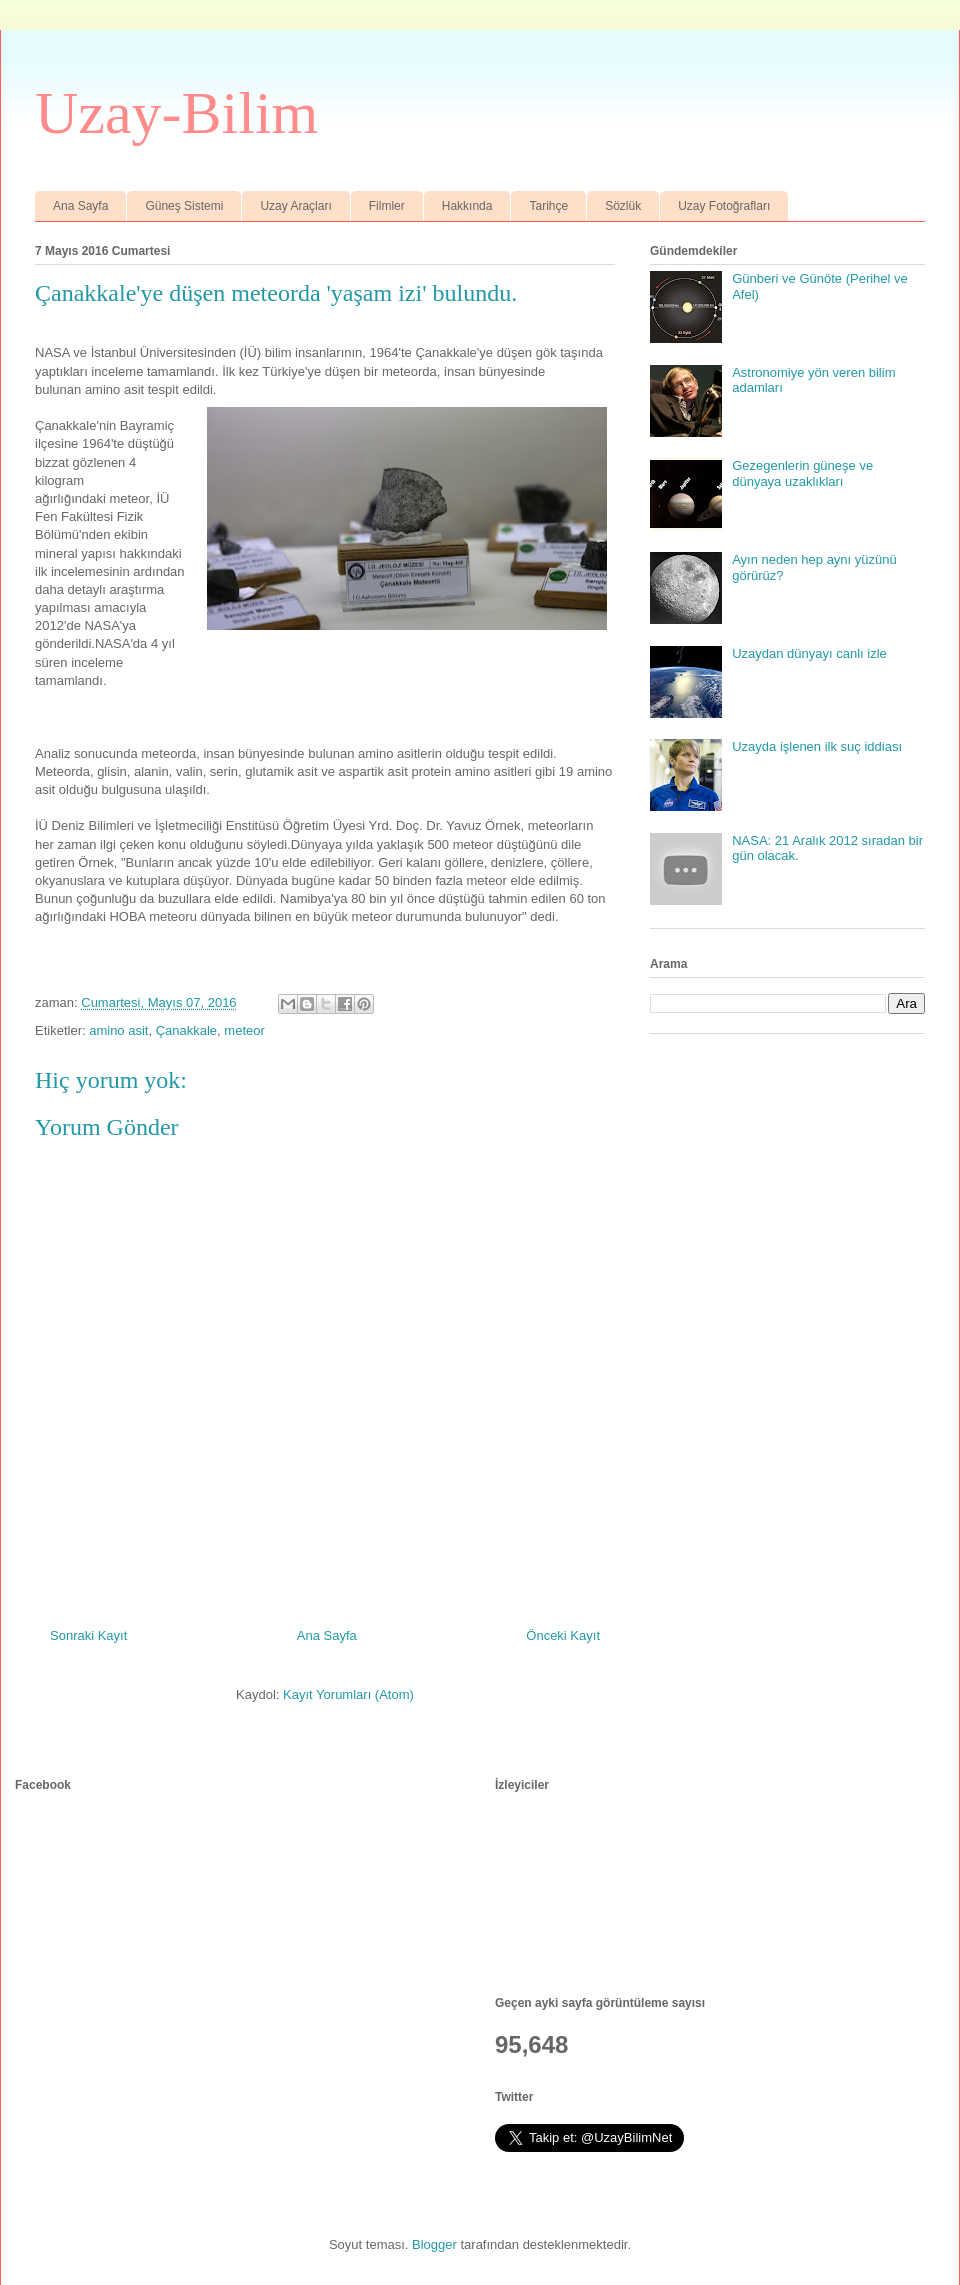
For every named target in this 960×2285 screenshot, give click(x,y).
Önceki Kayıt (563, 1635)
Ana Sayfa (80, 206)
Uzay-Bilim (176, 113)
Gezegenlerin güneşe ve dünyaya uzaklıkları (802, 473)
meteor (244, 1030)
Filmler (387, 206)
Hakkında (467, 206)
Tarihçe (548, 206)
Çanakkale (186, 1030)
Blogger (434, 2244)
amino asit (118, 1030)
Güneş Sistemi (184, 206)
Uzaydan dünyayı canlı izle (809, 653)
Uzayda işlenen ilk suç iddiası (817, 746)
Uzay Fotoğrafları (724, 206)
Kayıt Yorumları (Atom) (348, 1694)
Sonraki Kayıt (88, 1635)
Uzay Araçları (295, 206)
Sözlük (623, 206)
